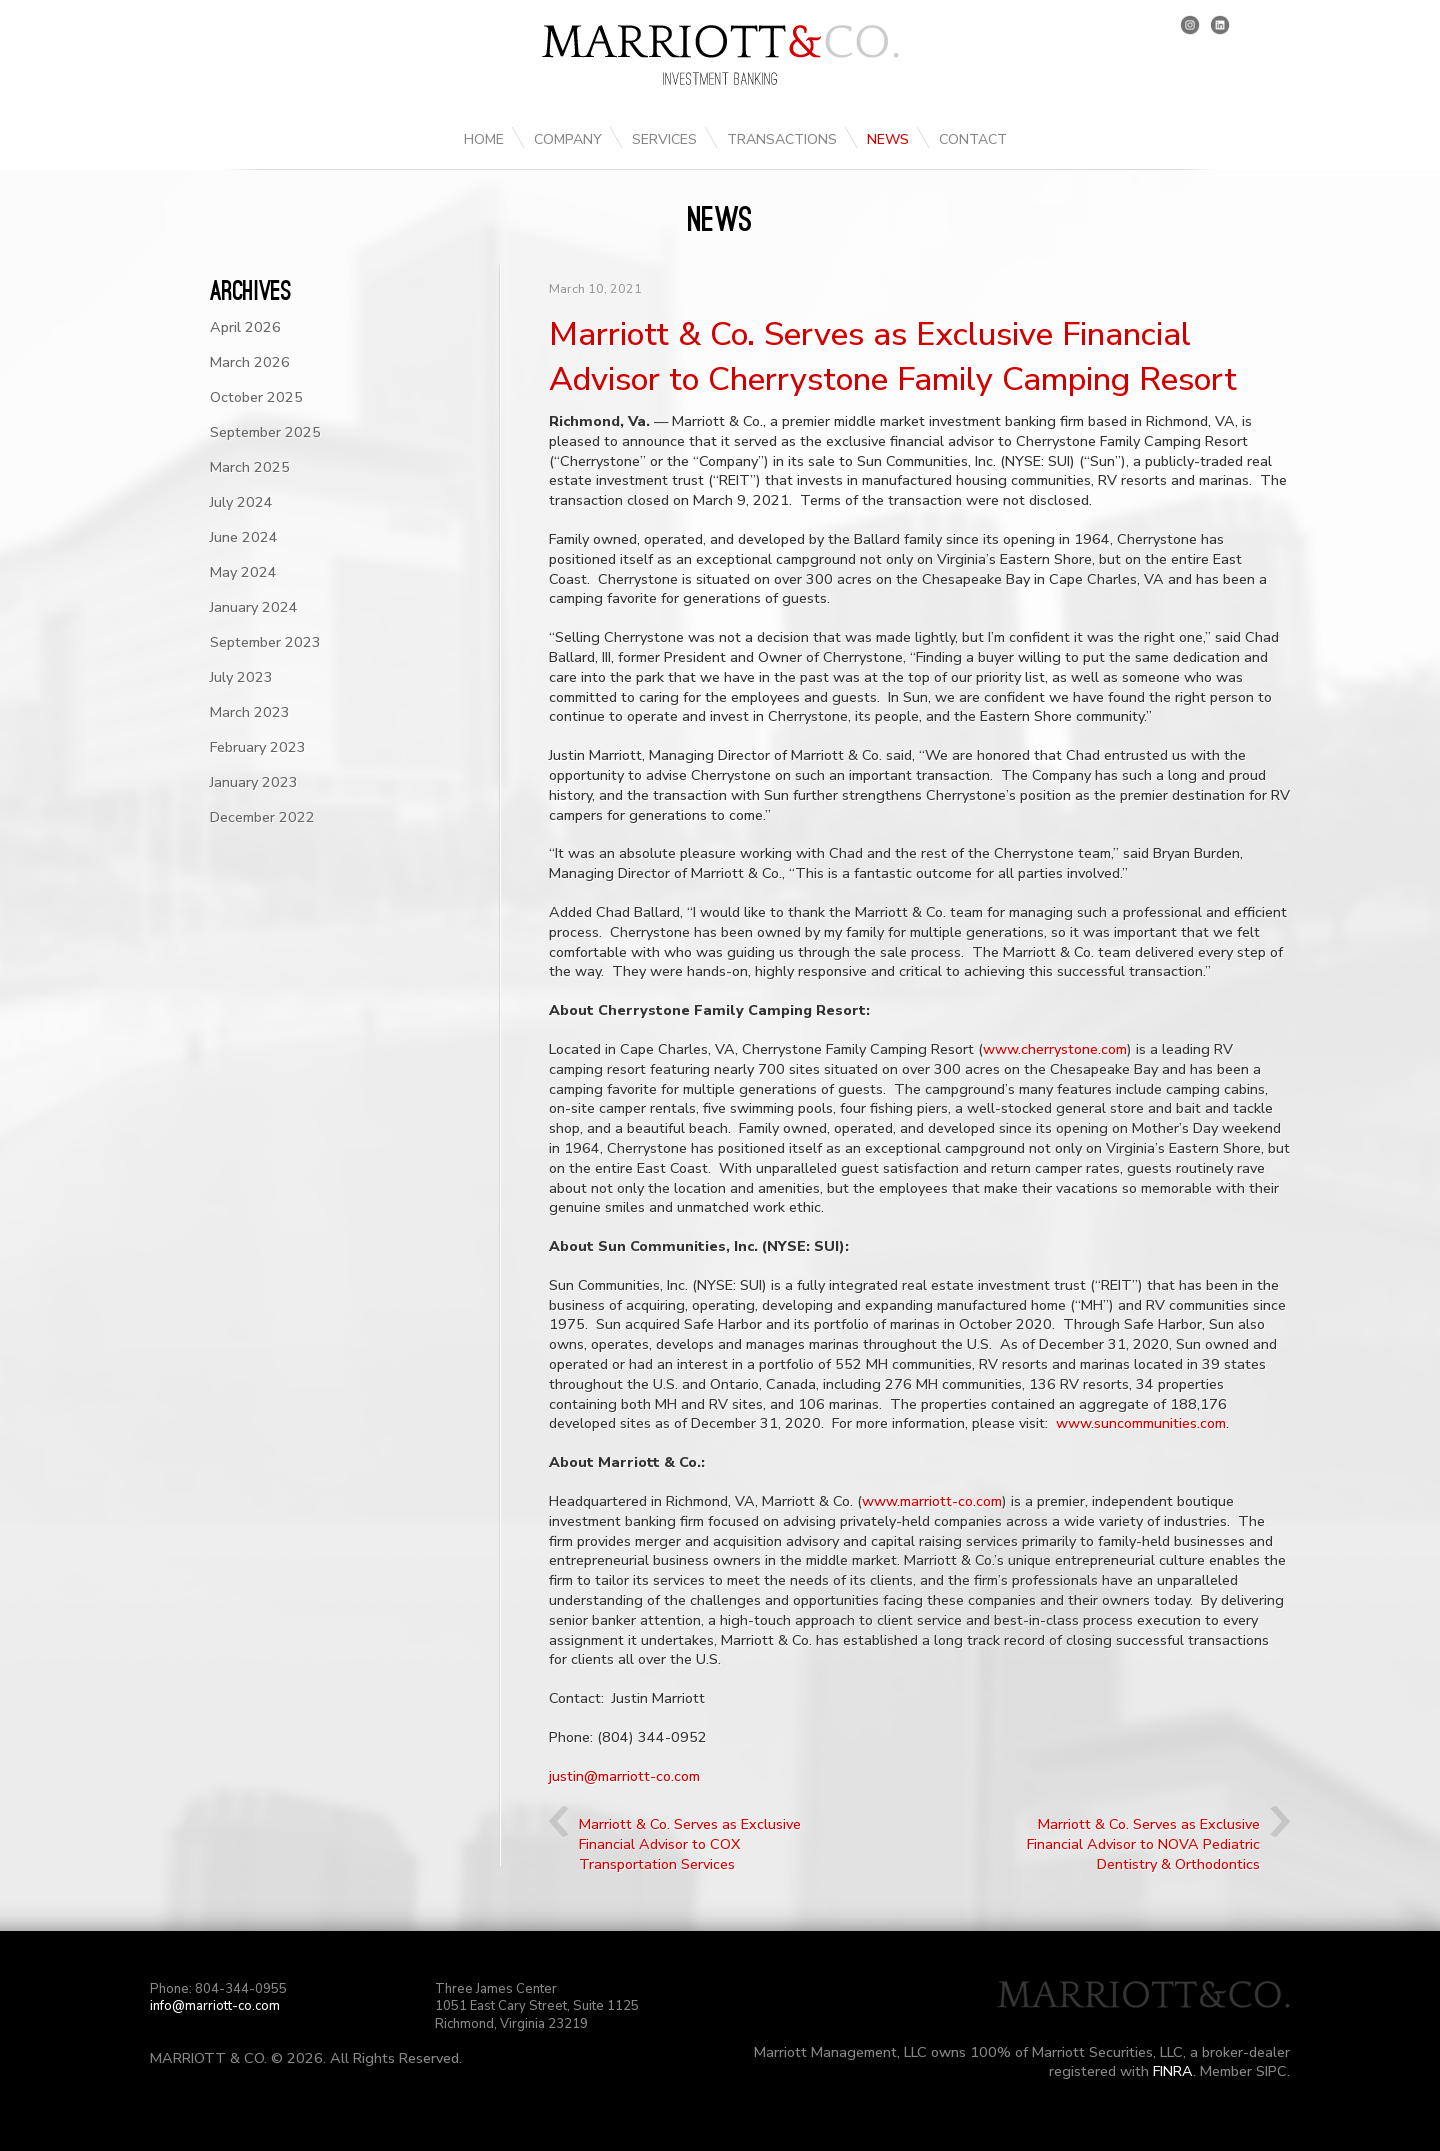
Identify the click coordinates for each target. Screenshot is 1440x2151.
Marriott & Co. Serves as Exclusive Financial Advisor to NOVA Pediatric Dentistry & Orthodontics (1143, 1844)
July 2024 (241, 502)
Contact (973, 139)
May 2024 (243, 572)
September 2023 (265, 642)
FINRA (1173, 2071)
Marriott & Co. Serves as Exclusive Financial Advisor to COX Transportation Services (690, 1844)
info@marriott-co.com (215, 2006)
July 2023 (241, 677)
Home (484, 139)
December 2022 (262, 817)
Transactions (782, 139)
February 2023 (258, 747)
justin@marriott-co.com (624, 1776)
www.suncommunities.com (1141, 1423)
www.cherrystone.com (1055, 1049)
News (888, 139)
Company (568, 139)
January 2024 (254, 607)
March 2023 (250, 712)
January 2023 (254, 782)
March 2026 (250, 362)
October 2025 (256, 397)
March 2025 (250, 467)
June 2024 (244, 537)
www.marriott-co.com (932, 1501)
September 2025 (265, 432)
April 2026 (245, 327)
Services (664, 139)
